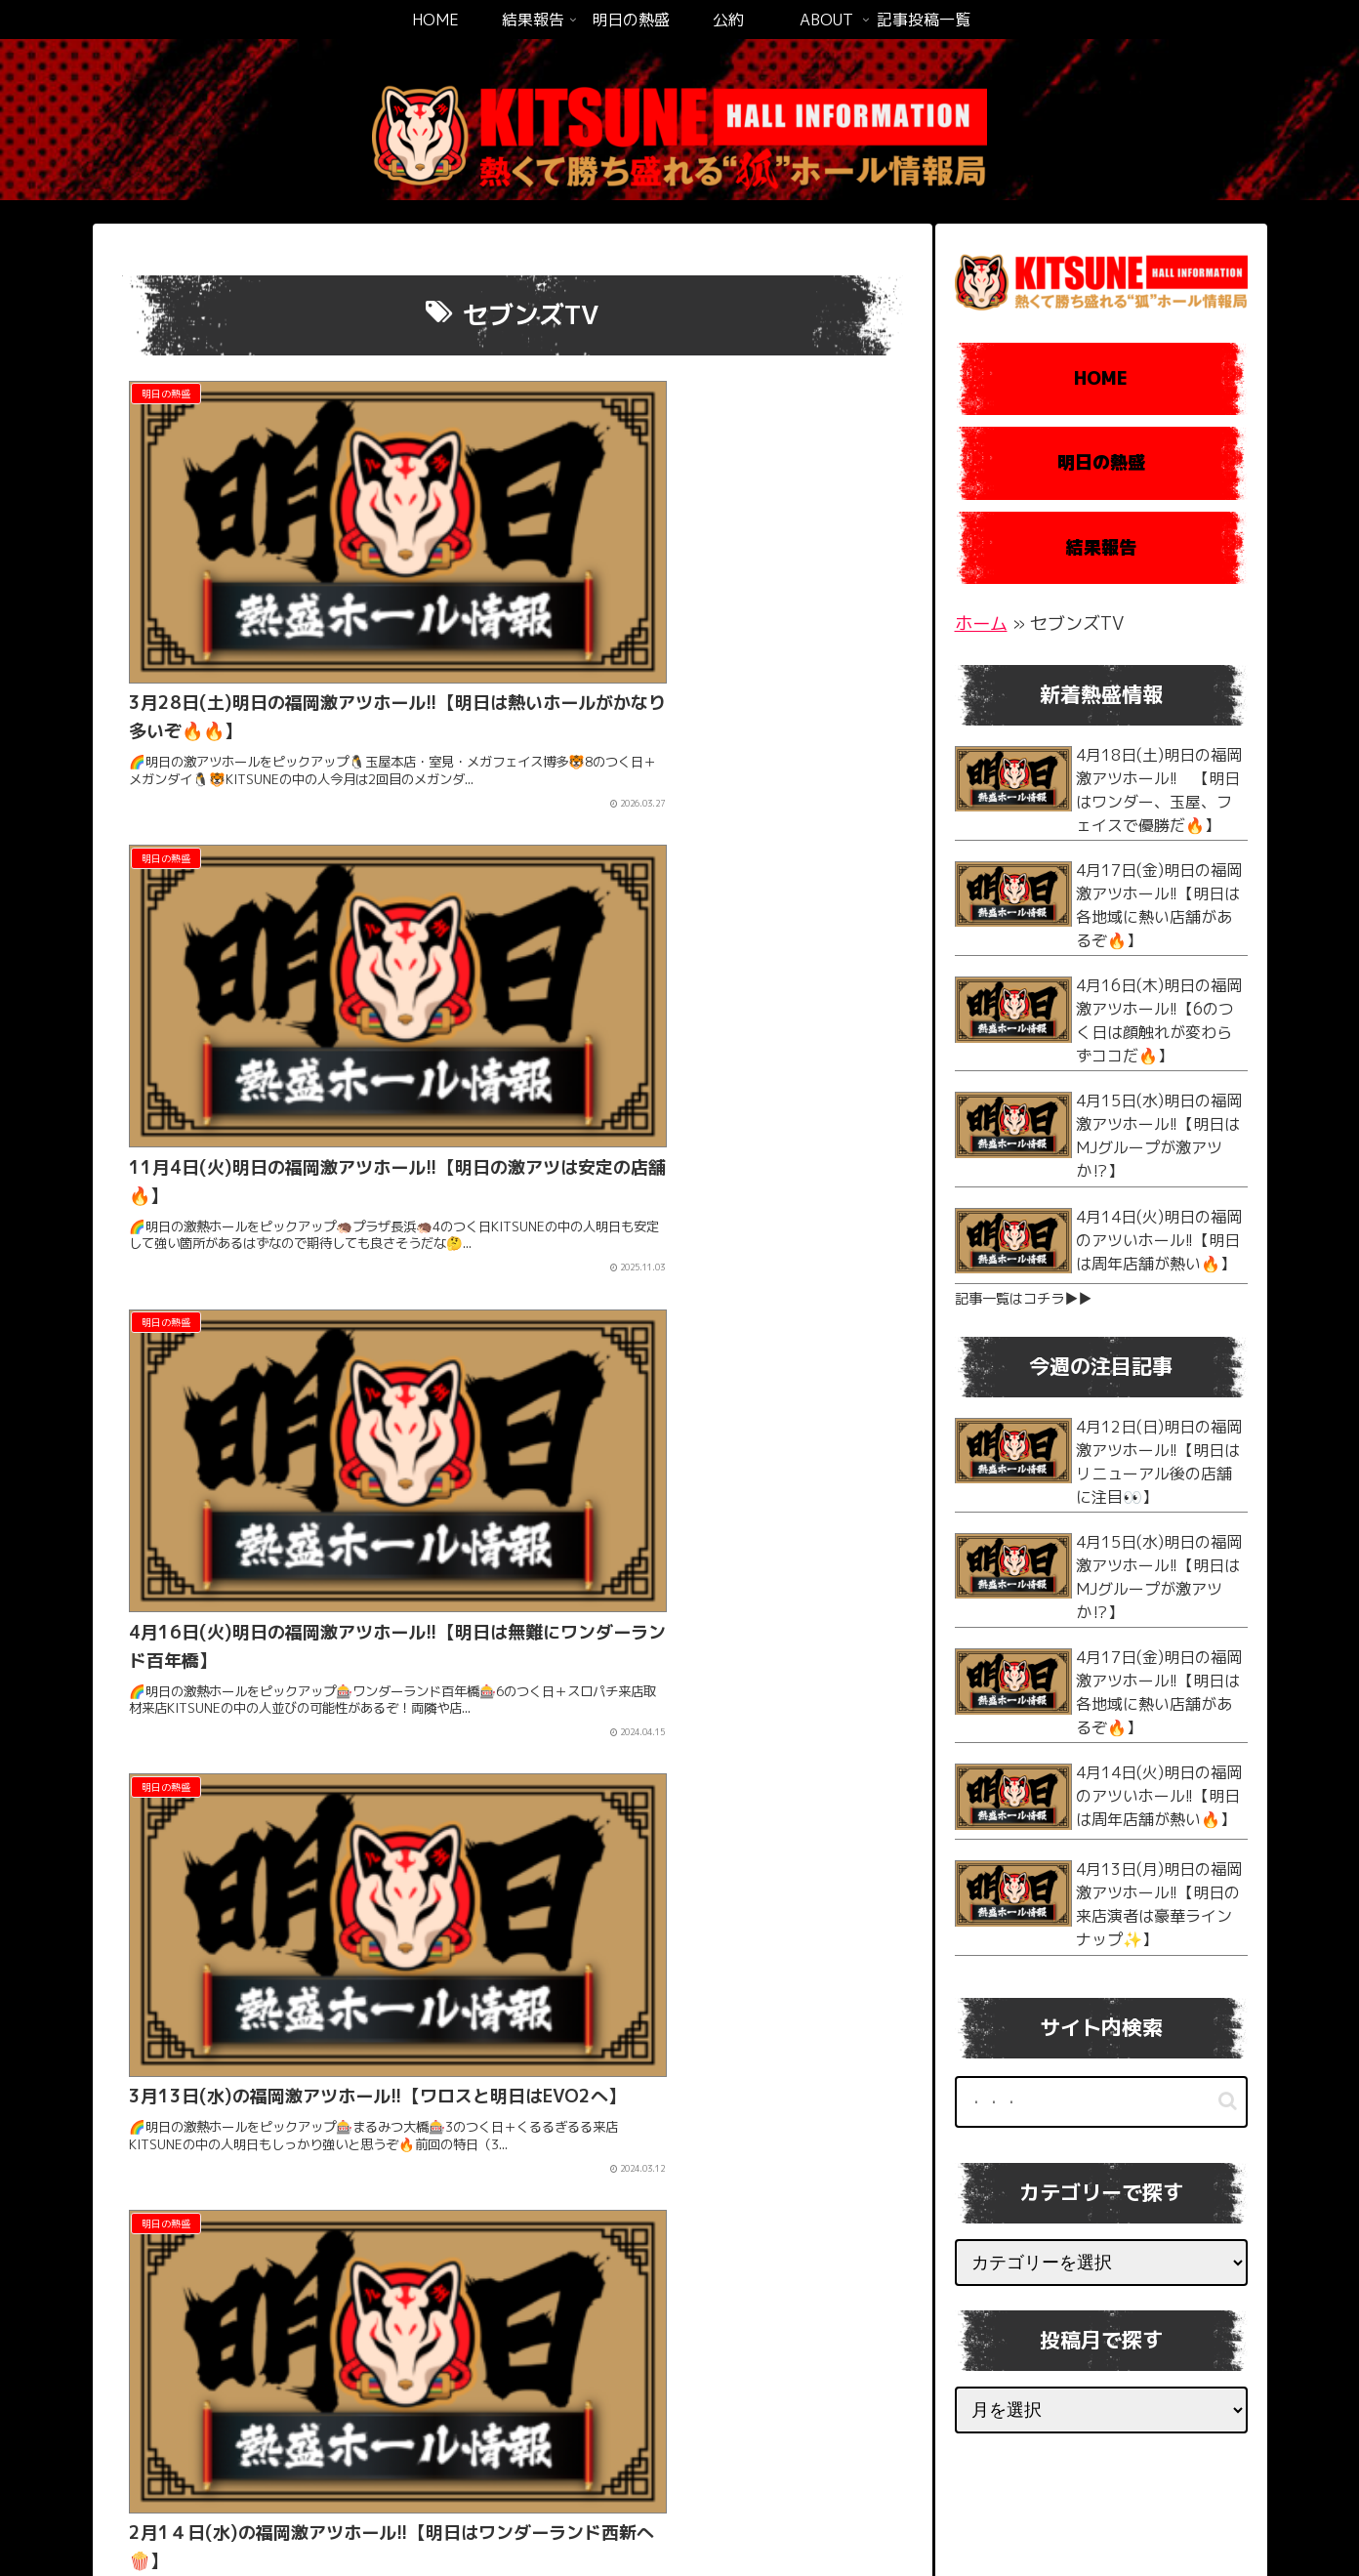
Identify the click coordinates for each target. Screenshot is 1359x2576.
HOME (1101, 378)
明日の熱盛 (1101, 462)
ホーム (981, 623)
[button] (1228, 2101)
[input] (1101, 2102)
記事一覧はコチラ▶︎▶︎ (1023, 1299)
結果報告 (1101, 547)
